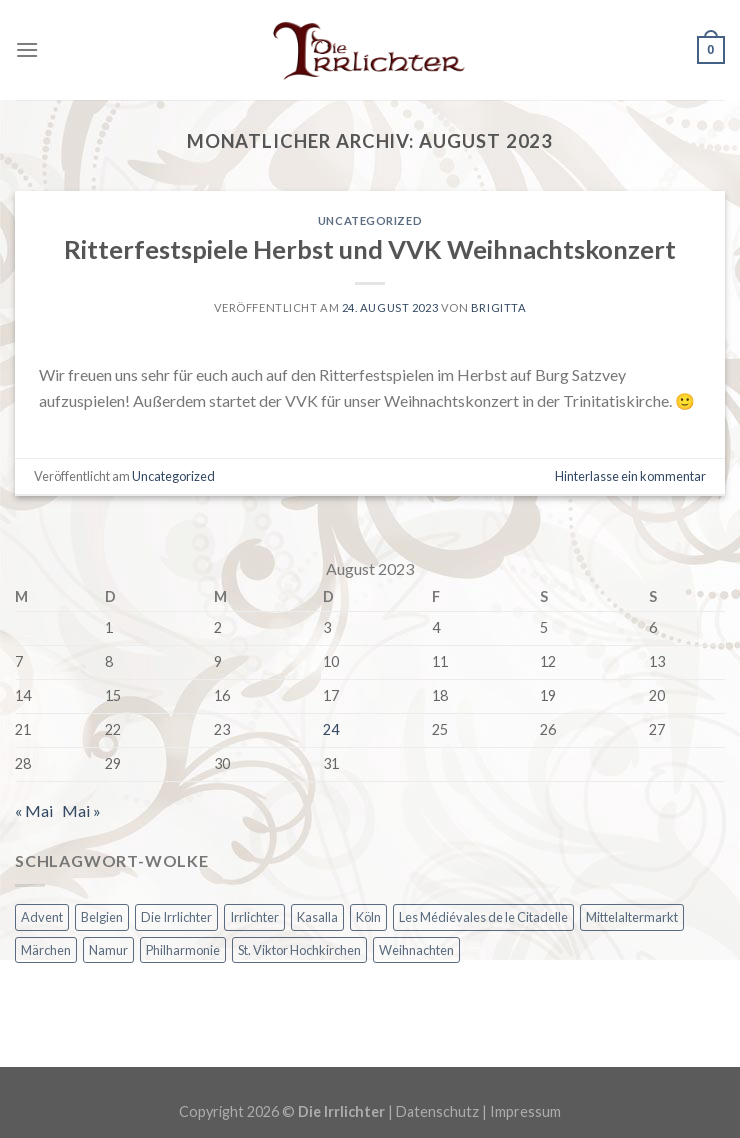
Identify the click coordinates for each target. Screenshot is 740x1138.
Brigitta (498, 307)
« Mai (34, 810)
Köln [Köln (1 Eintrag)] (368, 917)
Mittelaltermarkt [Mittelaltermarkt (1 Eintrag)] (632, 917)
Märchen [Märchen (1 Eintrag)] (46, 950)
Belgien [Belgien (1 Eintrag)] (102, 917)
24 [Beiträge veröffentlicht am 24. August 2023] (331, 729)
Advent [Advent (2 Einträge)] (42, 917)
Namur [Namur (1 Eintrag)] (108, 950)
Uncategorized (370, 220)
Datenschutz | (443, 1111)
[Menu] (27, 49)
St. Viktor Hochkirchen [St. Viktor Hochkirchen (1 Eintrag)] (299, 950)
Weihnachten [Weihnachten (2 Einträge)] (416, 950)
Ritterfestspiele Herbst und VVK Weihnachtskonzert (370, 249)
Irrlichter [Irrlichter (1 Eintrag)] (254, 917)
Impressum (525, 1111)
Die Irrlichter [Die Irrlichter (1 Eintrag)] (176, 917)
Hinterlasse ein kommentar (630, 476)
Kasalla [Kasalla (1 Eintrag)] (317, 917)
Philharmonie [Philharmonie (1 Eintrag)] (183, 950)
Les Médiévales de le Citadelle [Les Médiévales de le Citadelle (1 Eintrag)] (483, 917)
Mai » (81, 810)
